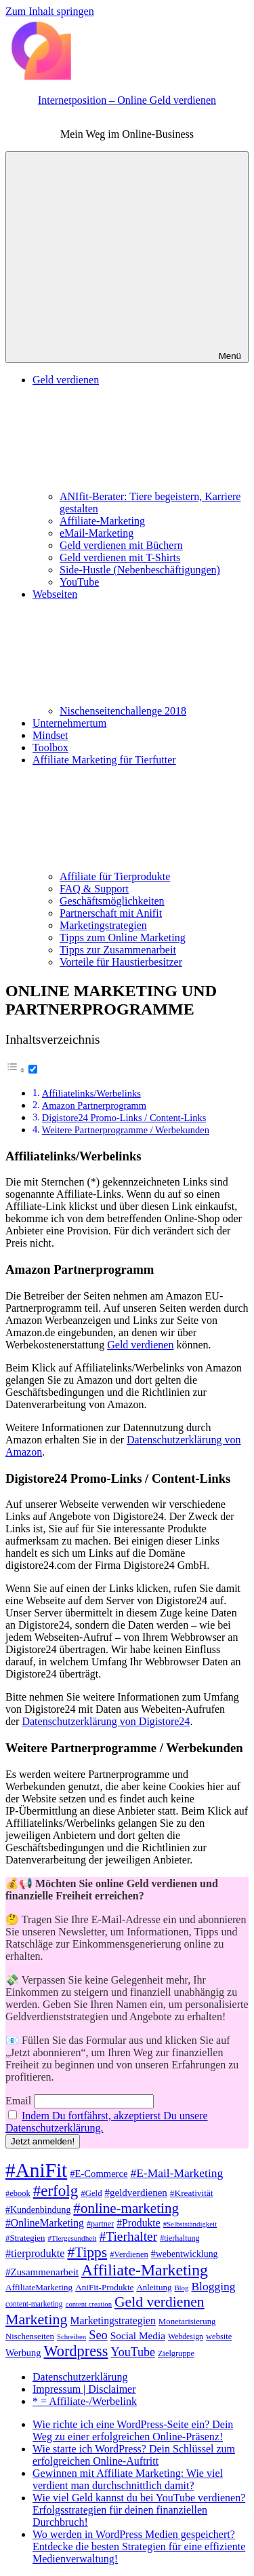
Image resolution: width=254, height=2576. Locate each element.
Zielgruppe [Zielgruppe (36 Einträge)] (176, 2353)
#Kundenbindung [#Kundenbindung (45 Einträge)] (37, 2210)
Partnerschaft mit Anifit (111, 913)
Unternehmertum (69, 723)
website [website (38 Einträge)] (219, 2336)
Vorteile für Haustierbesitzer (121, 962)
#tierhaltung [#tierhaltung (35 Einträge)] (179, 2238)
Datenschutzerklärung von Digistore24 (106, 1721)
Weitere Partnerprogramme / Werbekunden (125, 1129)
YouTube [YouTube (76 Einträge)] (132, 2352)
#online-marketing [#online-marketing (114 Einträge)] (126, 2208)
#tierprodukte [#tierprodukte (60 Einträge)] (34, 2254)
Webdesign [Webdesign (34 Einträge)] (185, 2336)
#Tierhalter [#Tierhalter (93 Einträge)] (128, 2236)
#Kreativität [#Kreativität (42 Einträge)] (191, 2193)
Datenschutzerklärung (80, 2377)
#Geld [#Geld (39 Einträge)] (91, 2193)
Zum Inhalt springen (49, 11)
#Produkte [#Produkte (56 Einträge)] (139, 2223)
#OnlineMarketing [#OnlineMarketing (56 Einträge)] (44, 2223)
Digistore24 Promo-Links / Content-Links (124, 1117)
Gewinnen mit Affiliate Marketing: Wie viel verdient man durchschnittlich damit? (128, 2479)
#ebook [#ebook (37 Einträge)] (17, 2193)
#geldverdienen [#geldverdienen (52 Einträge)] (136, 2192)
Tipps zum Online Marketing (123, 937)
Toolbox (50, 747)
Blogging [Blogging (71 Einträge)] (213, 2286)
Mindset (50, 735)
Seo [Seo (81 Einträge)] (98, 2335)
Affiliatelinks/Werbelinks (91, 1093)
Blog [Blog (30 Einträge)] (181, 2288)
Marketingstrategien (103, 925)
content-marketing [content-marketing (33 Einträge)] (34, 2304)
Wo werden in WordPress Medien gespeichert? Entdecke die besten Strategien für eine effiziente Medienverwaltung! (139, 2546)
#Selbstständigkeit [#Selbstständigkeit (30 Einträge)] (190, 2224)
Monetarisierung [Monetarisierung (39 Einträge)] (187, 2321)
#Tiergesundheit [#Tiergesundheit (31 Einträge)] (71, 2238)
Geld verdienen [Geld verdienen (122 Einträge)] (159, 2302)
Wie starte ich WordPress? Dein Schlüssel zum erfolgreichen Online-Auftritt (134, 2455)
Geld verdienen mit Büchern (121, 545)
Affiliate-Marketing (102, 521)
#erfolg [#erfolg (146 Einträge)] (56, 2190)
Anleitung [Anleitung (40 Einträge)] (153, 2287)
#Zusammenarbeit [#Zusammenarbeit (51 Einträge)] (42, 2272)
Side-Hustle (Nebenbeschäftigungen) (140, 569)
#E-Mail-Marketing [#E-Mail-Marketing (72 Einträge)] (176, 2173)
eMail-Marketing (96, 533)
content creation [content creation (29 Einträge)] (89, 2304)
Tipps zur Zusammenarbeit (118, 949)
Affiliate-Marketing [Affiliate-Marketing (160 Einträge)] (144, 2270)
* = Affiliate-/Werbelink (85, 2401)
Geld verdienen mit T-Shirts (120, 557)
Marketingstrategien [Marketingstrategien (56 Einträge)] (113, 2320)
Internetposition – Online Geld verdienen (127, 100)
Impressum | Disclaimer (84, 2389)
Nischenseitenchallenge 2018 (123, 711)
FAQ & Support (94, 888)
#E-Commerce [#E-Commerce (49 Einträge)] (98, 2173)
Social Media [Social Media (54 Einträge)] (137, 2335)
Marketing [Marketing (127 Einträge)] (36, 2319)
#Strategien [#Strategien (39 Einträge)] (25, 2238)
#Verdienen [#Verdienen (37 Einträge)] (129, 2254)
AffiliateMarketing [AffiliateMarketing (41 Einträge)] (38, 2287)
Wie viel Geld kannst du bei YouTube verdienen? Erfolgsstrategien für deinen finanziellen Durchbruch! (139, 2510)
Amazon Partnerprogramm (94, 1105)
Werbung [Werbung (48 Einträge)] (23, 2352)
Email (18, 2100)
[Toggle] (32, 1069)
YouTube (79, 582)
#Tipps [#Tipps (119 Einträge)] (87, 2252)
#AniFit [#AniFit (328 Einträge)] (36, 2170)
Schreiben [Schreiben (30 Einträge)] (71, 2336)
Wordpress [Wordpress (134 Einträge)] (76, 2351)
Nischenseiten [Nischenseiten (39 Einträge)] (29, 2336)
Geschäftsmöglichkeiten (112, 901)
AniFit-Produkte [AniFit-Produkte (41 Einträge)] (104, 2287)
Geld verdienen (140, 1344)
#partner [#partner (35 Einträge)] (100, 2224)
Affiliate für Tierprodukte (115, 876)
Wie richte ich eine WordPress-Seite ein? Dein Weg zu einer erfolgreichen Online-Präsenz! (133, 2430)
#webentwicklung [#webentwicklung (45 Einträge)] (184, 2254)
